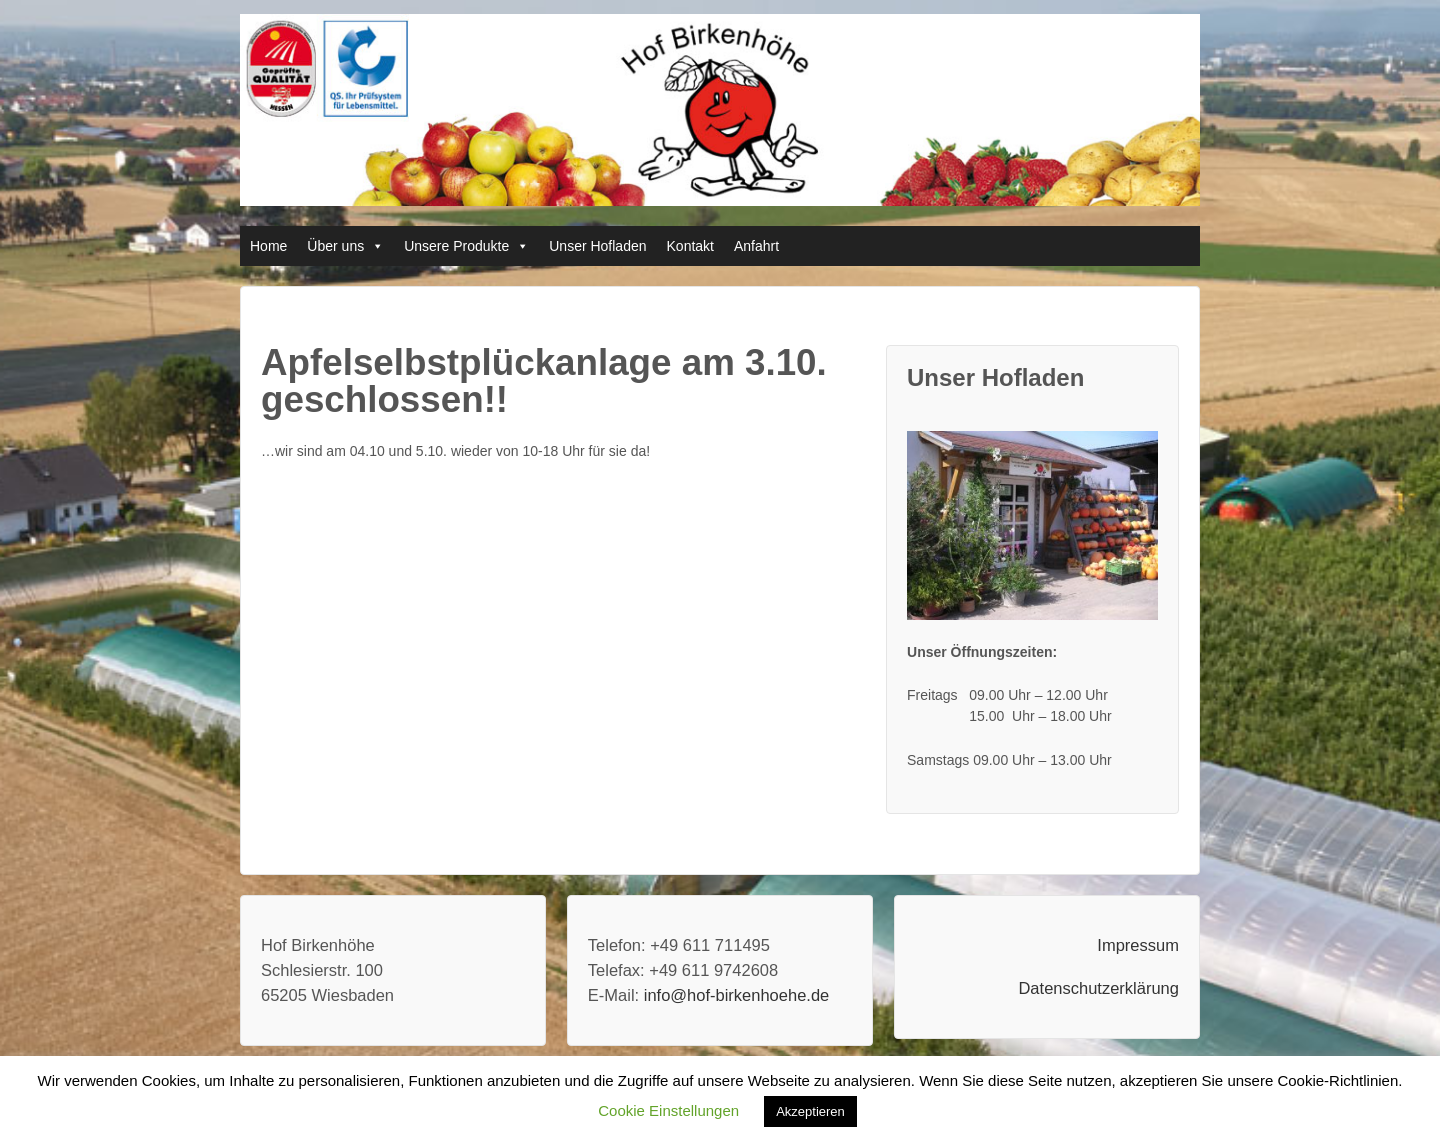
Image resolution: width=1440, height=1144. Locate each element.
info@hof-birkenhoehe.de (737, 995)
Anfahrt (756, 246)
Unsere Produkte (456, 246)
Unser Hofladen (597, 246)
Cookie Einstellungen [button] (668, 1110)
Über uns (335, 246)
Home (268, 246)
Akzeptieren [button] (810, 1111)
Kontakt (690, 246)
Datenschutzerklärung (1098, 988)
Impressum (1138, 945)
